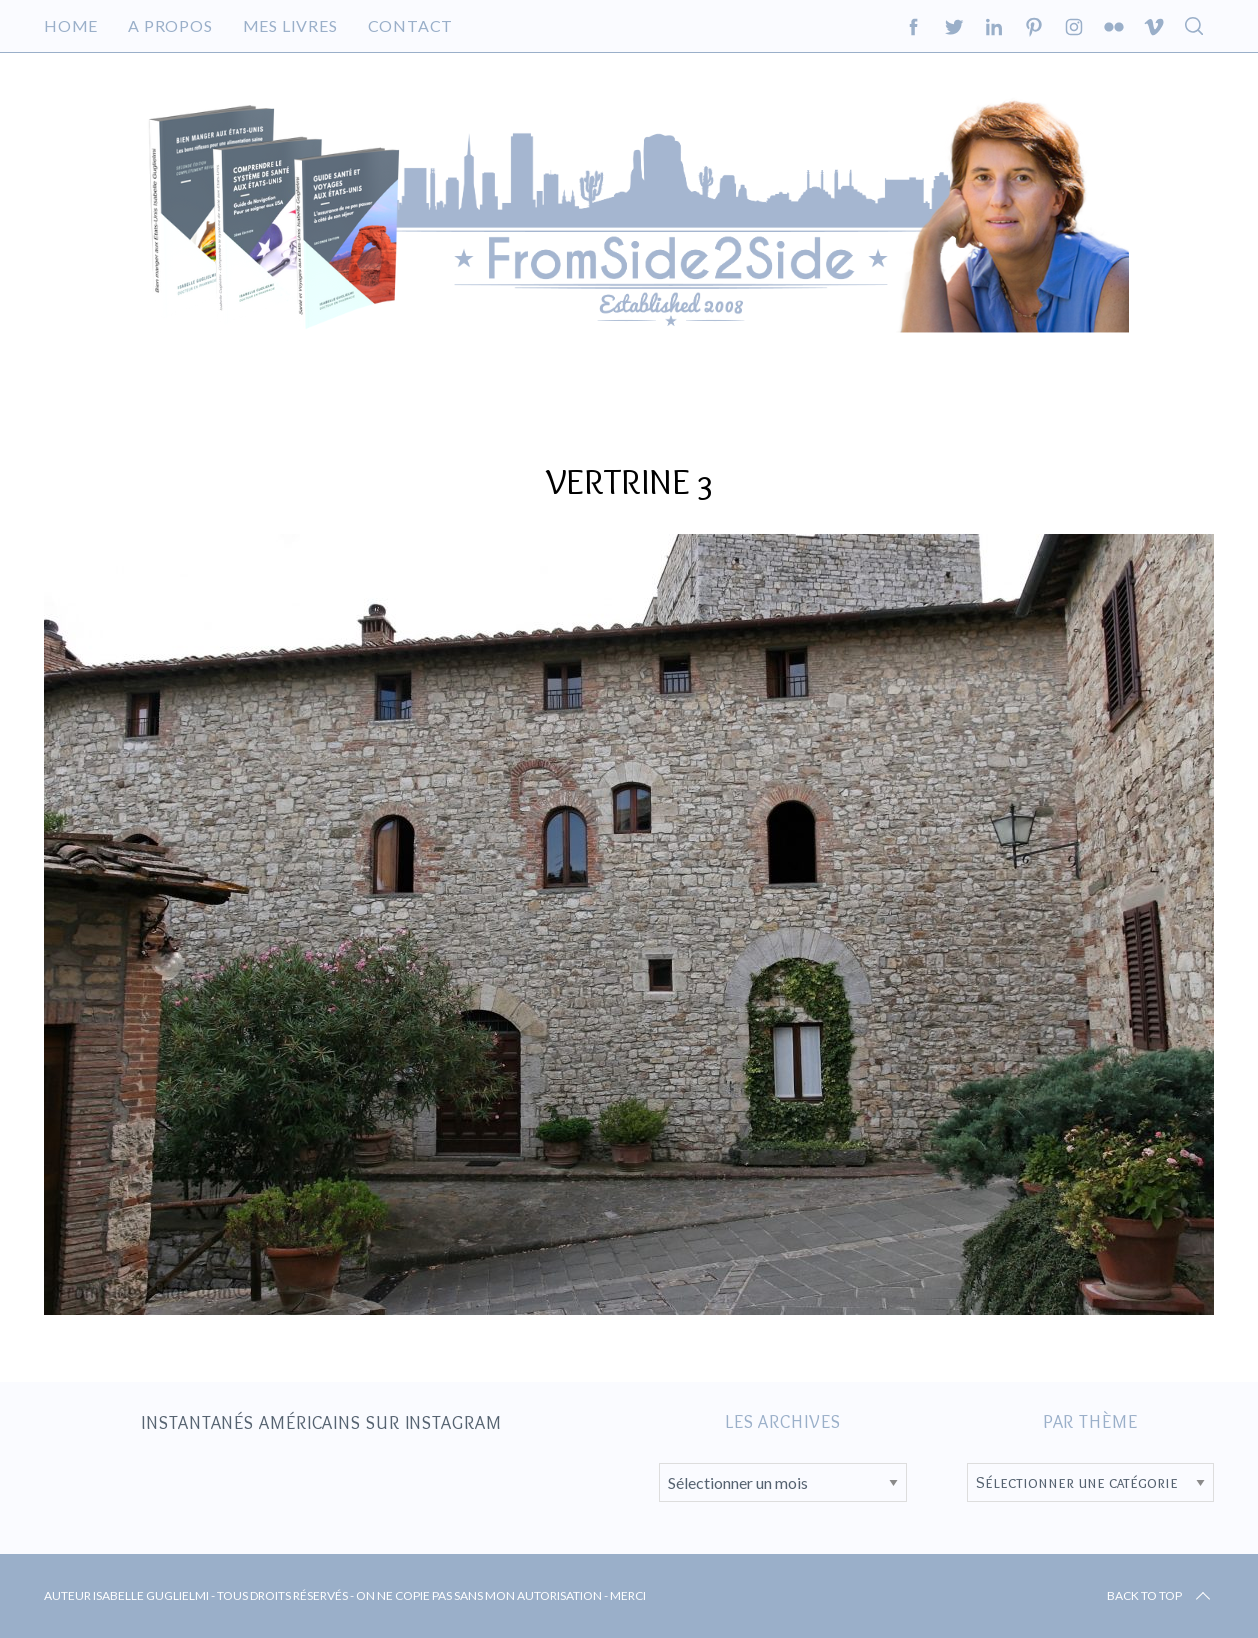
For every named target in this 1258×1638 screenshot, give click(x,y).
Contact (411, 25)
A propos (170, 25)
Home (71, 25)
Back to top (1160, 1596)
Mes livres (290, 25)
